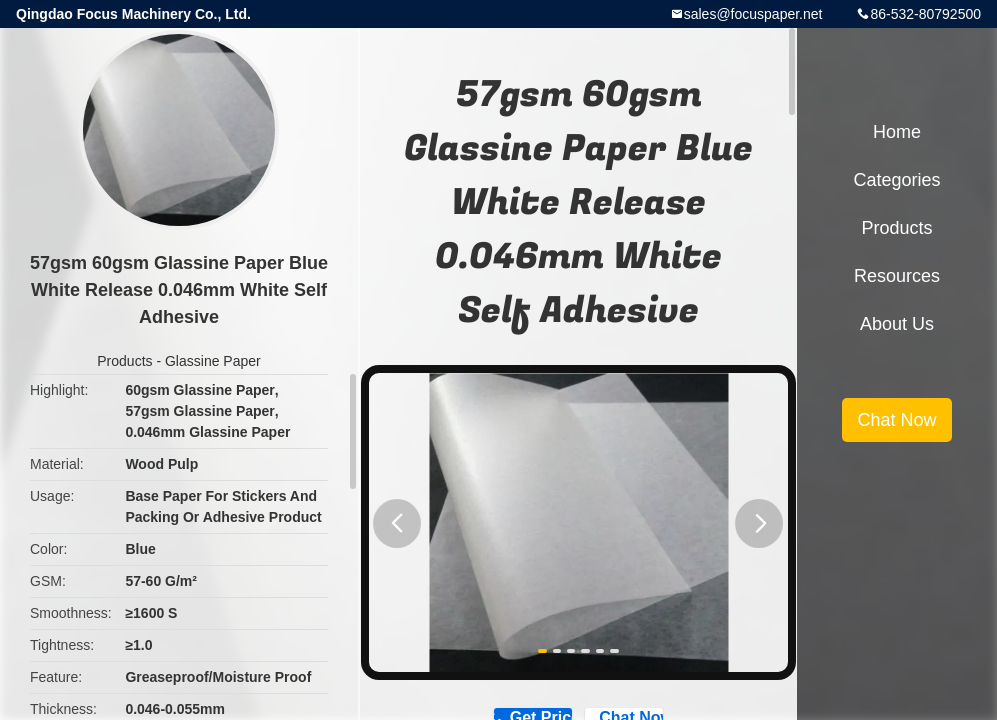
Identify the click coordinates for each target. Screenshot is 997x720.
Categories (896, 180)
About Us (897, 324)
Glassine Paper (213, 361)
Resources (897, 276)
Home (897, 132)
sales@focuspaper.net (753, 14)
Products (124, 361)
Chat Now (896, 420)
